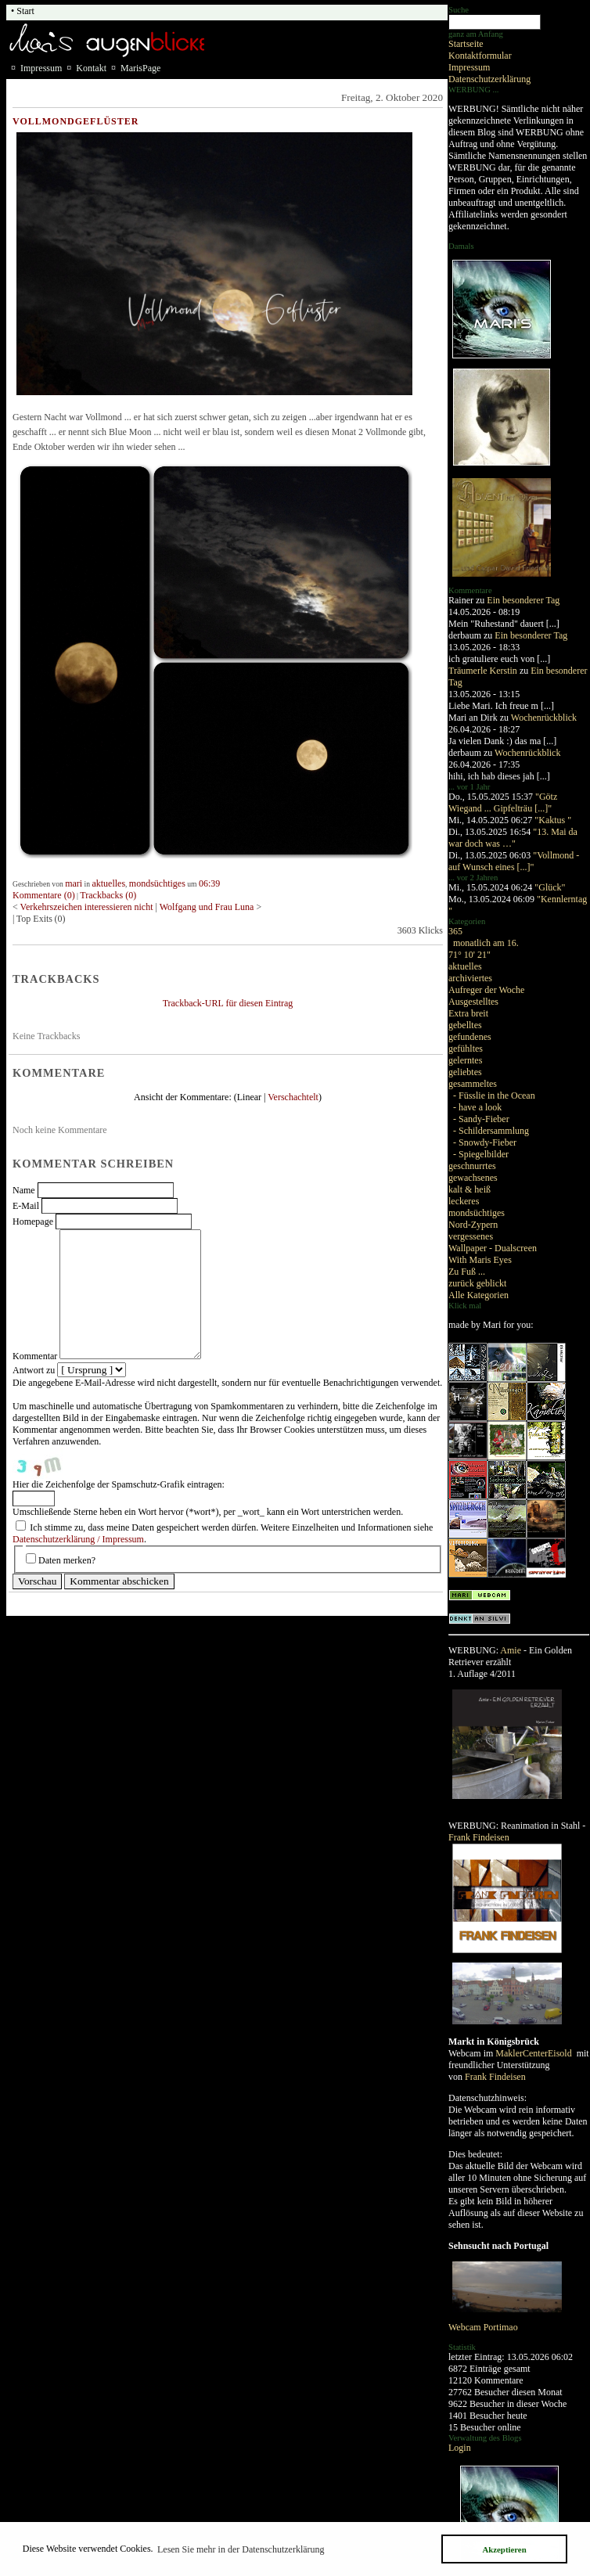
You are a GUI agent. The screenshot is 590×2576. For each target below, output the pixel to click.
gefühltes (465, 1048)
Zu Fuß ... (466, 1271)
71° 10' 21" (469, 954)
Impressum (469, 67)
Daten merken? (66, 1560)
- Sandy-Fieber (481, 1119)
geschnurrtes (472, 1165)
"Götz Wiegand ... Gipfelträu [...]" (502, 802)
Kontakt (91, 68)
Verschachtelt (293, 1097)
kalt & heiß (469, 1189)
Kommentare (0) (44, 895)
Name (24, 1190)
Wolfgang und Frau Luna (208, 906)
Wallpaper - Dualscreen (492, 1248)
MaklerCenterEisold (534, 2053)
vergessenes (470, 1236)
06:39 (209, 883)
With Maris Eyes (480, 1259)
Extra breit (468, 1013)
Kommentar (35, 1356)
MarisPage (140, 68)
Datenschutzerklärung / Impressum (78, 1539)
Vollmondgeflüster (76, 121)
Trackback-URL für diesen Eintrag (228, 1003)
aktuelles (465, 966)
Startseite (466, 43)
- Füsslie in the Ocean (494, 1095)
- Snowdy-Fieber (484, 1142)
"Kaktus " (552, 820)
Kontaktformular (480, 55)
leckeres (463, 1201)
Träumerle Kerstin (482, 670)
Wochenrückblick (544, 717)
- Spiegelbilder (481, 1154)
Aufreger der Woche (486, 989)
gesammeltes (472, 1083)
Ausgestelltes (473, 1001)
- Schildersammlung (491, 1130)
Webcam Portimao (483, 2327)
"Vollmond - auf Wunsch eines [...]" (513, 861)
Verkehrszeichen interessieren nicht (88, 906)
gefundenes (469, 1036)
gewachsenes (473, 1177)
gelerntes (465, 1060)
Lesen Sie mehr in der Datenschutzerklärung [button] (241, 2549)
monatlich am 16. (486, 942)
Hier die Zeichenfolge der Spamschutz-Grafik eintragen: (119, 1484)
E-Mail (26, 1205)
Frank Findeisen (478, 1837)
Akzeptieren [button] (504, 2549)
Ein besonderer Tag (523, 600)
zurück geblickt (477, 1283)
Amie (510, 1650)
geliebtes (465, 1072)
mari (73, 883)
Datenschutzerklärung (489, 79)
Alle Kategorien (478, 1295)
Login (459, 2447)
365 (455, 931)
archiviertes (470, 978)
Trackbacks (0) (108, 895)
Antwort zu (34, 1370)
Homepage (33, 1221)
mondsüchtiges (476, 1212)
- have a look (477, 1107)
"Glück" (549, 887)
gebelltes (465, 1025)
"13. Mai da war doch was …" (512, 837)
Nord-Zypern (473, 1224)
